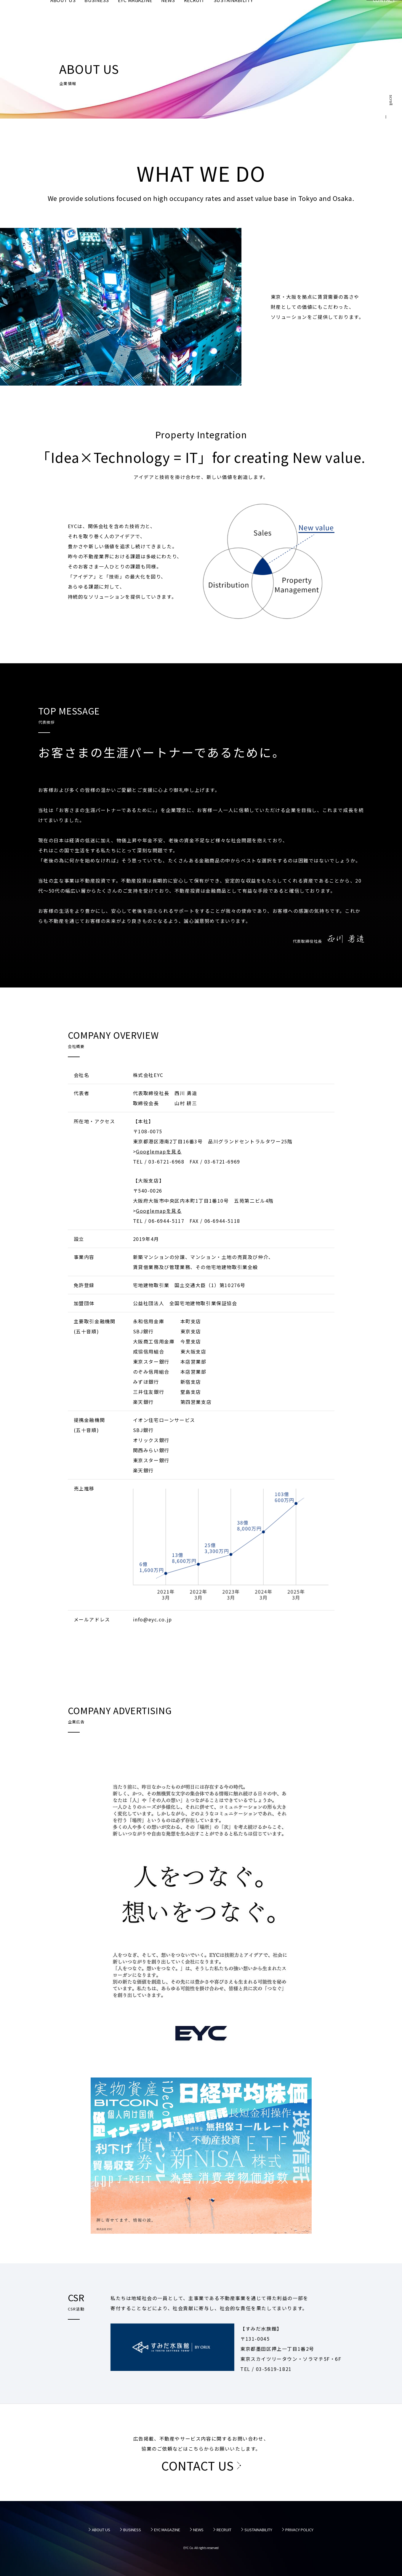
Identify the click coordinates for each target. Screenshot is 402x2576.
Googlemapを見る (159, 1151)
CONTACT (384, 14)
